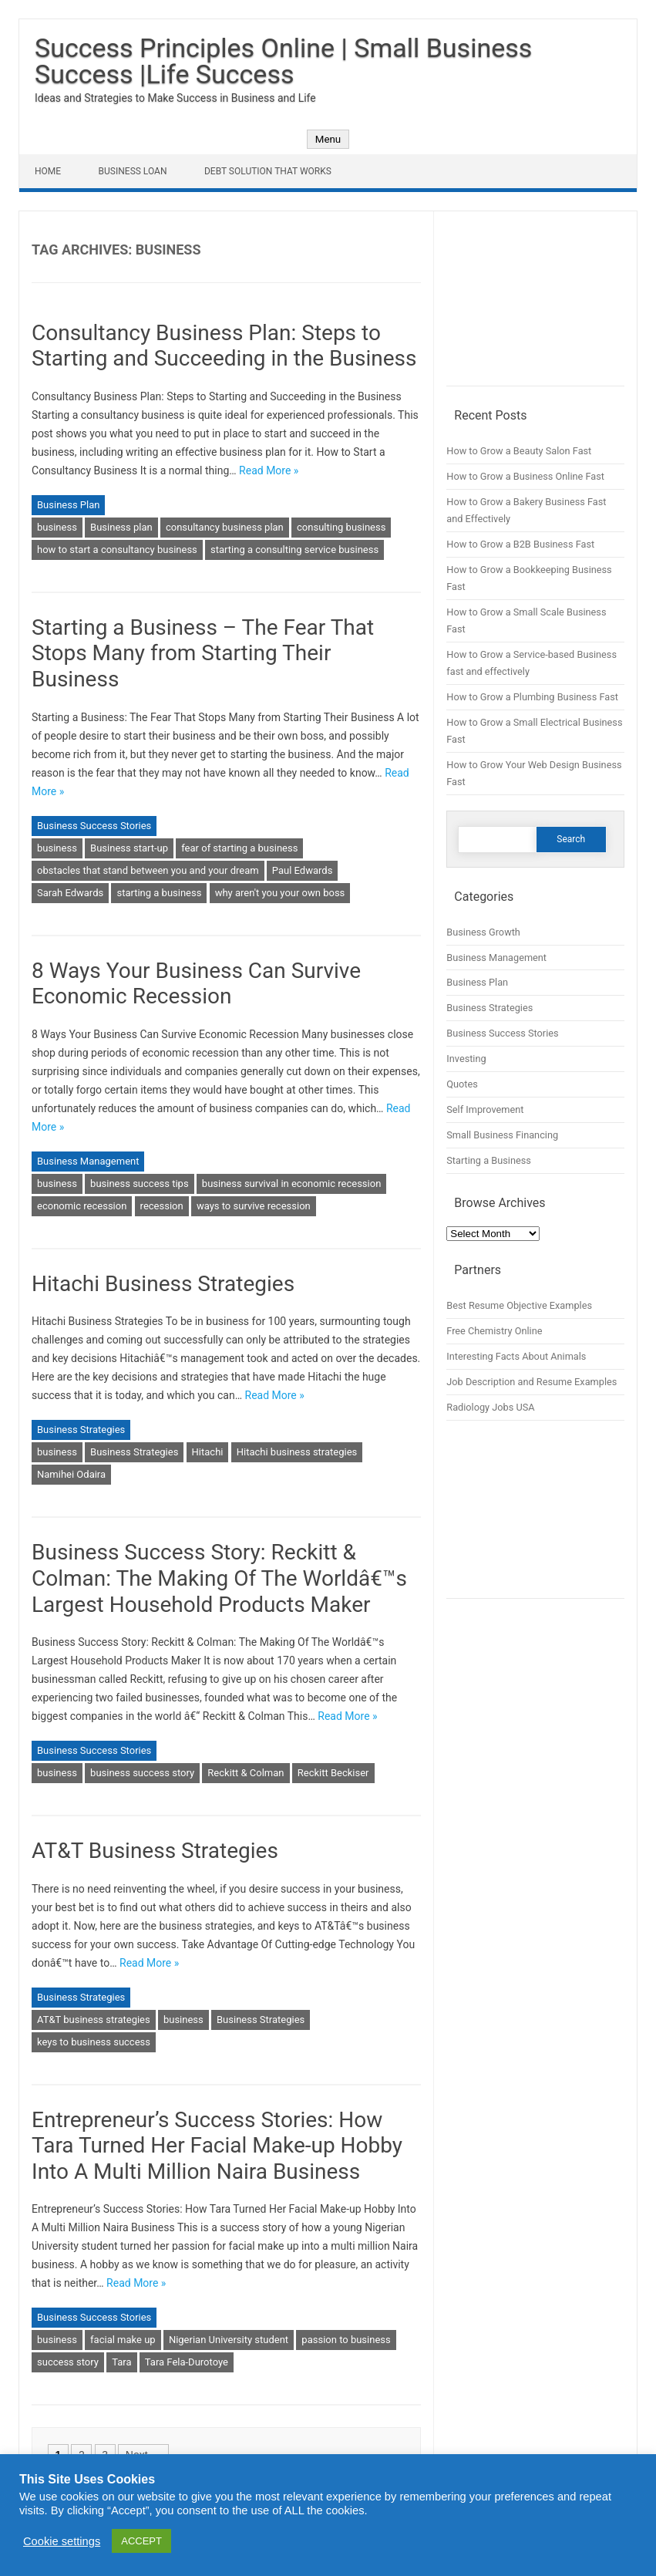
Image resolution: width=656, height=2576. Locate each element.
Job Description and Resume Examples (531, 1381)
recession (161, 1206)
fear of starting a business (239, 848)
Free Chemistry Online (494, 1331)
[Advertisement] (535, 305)
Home (48, 171)
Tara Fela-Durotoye (186, 2362)
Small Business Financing (502, 1135)
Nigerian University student (228, 2339)
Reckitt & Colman (245, 1773)
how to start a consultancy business (117, 549)
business (57, 527)
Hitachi (208, 1452)
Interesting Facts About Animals (516, 1356)
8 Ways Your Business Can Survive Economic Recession (196, 984)
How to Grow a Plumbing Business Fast (532, 697)
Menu (328, 139)
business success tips (139, 1183)
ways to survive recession (254, 1206)
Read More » (268, 470)
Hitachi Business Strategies (163, 1283)
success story (68, 2362)
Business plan (121, 527)
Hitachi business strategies (297, 1452)
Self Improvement (484, 1109)
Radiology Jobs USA (490, 1407)
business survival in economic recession (291, 1183)
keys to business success (93, 2042)
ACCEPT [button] (141, 2541)
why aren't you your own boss (280, 893)
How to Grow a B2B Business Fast (520, 544)
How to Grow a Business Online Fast (525, 476)
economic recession (81, 1206)
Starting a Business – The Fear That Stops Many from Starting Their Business (203, 653)
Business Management (88, 1161)
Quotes (462, 1084)
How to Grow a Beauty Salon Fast (518, 451)
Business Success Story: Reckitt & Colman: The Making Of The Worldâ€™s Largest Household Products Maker (219, 1578)
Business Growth (483, 932)
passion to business (345, 2339)
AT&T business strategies (93, 2019)
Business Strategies (81, 1429)
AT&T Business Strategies (155, 1850)
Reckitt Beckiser (333, 1773)
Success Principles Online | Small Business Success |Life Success (283, 60)
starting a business (158, 893)
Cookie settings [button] (61, 2541)
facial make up (123, 2339)
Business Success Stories (94, 825)
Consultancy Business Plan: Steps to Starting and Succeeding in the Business (224, 346)
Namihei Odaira (71, 1474)
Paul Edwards (302, 870)
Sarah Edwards (70, 893)
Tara (121, 2362)
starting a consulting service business (294, 549)
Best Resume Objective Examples (519, 1305)
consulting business (341, 527)
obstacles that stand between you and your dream (148, 870)
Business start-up (129, 848)
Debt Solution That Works (267, 171)
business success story (142, 1773)
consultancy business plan (225, 527)
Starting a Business (488, 1160)
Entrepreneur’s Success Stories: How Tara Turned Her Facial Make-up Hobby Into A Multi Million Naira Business (217, 2145)
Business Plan (68, 505)
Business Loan (133, 171)
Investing (466, 1058)
